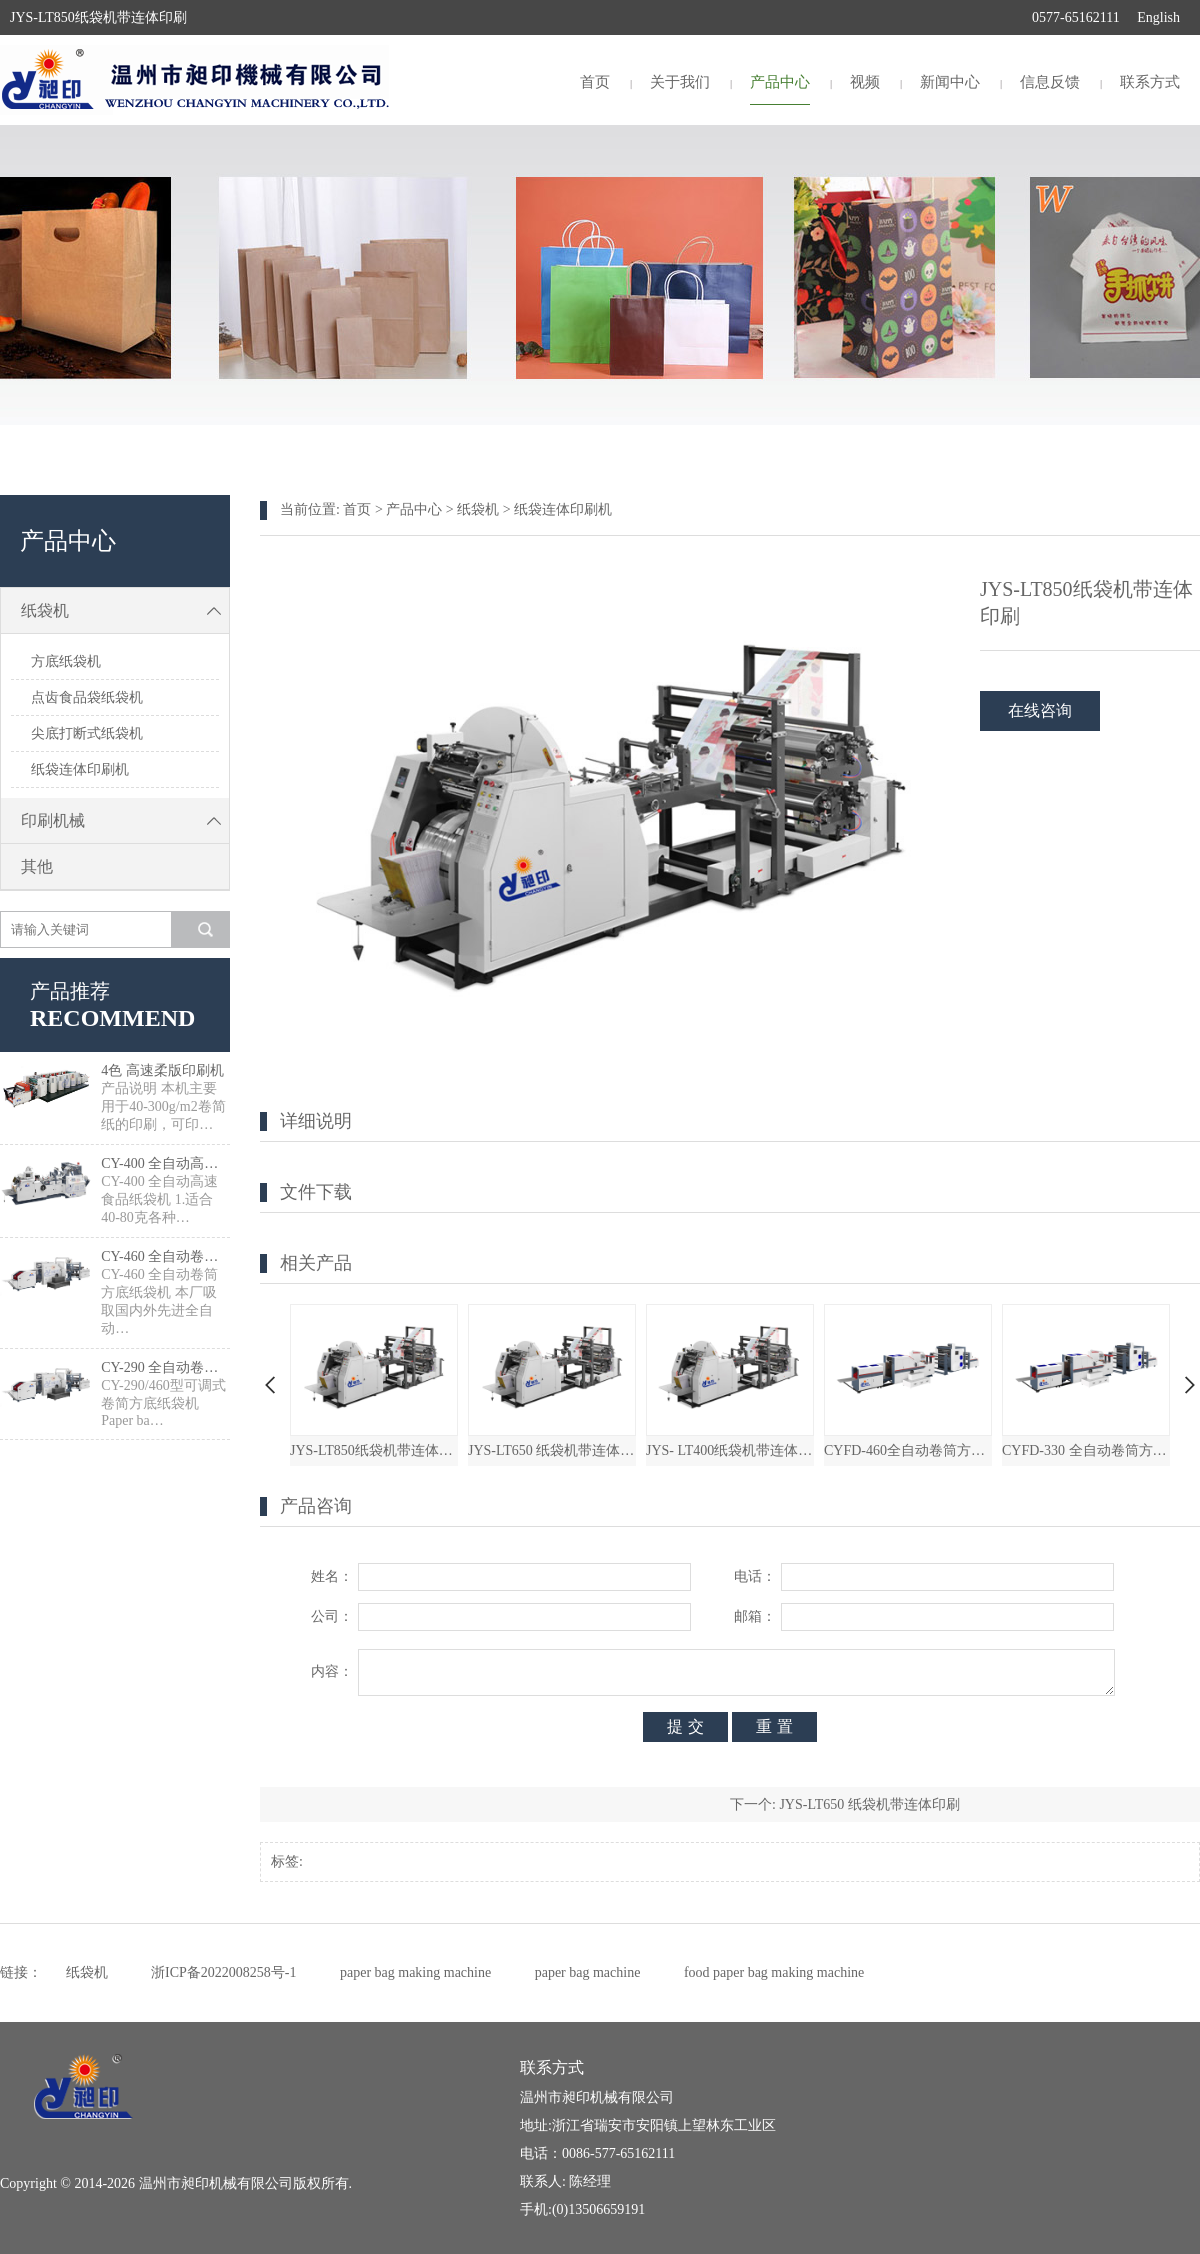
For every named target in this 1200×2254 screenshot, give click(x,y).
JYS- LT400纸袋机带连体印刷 (730, 1450)
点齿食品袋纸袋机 (87, 697)
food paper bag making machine (774, 1972)
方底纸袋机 (66, 661)
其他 (37, 866)
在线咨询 (1040, 710)
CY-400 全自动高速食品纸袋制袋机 (165, 1163)
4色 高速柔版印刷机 (162, 1070)
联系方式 (1150, 82)
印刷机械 (125, 820)
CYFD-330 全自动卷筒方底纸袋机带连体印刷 (1086, 1450)
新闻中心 (950, 82)
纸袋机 (125, 610)
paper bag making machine (415, 1972)
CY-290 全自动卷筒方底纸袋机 (165, 1367)
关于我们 (680, 82)
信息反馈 (1050, 82)
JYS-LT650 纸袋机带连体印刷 (552, 1450)
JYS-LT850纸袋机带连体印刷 (374, 1450)
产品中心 (780, 82)
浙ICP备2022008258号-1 (223, 1972)
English (1158, 17)
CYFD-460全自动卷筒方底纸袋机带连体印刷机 (908, 1450)
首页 (595, 82)
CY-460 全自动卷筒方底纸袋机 (165, 1256)
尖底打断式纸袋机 (87, 733)
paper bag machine (588, 1972)
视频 (865, 82)
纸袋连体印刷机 (80, 769)
